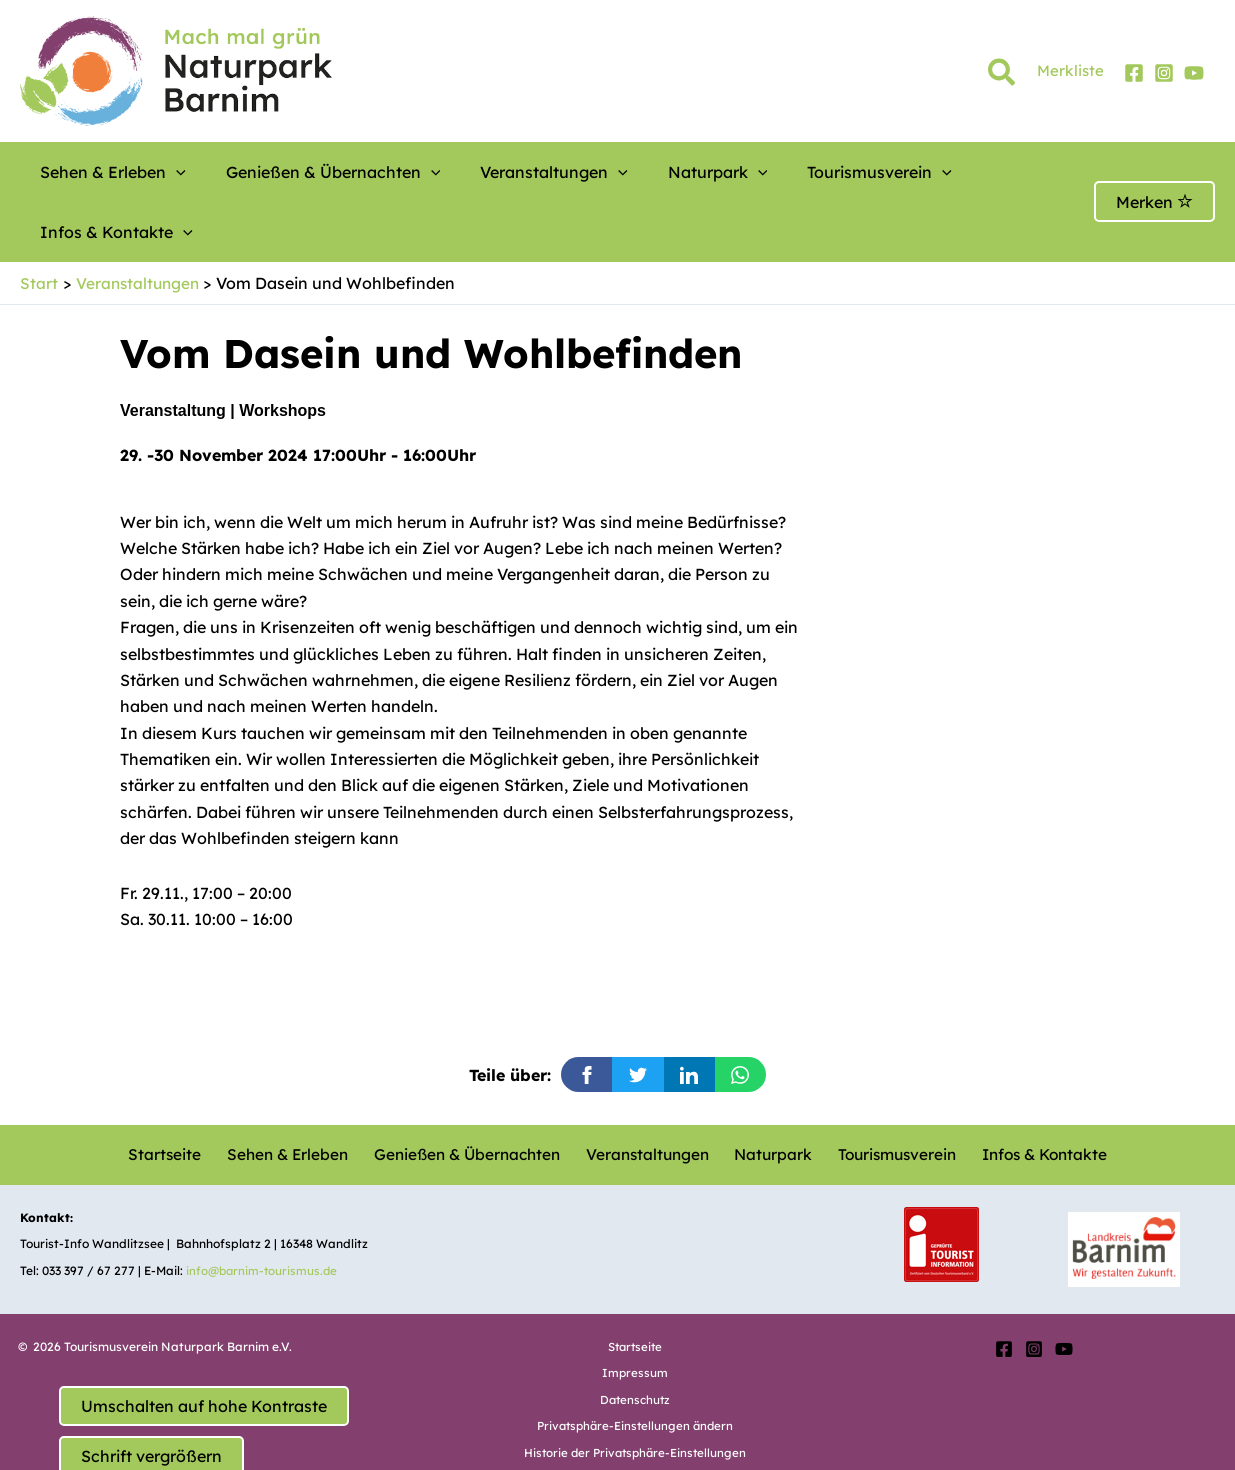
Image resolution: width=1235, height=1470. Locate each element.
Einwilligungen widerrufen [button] (635, 1418)
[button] (1002, 76)
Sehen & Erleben (103, 172)
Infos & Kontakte (933, 172)
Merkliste (1070, 70)
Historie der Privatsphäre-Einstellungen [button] (635, 1391)
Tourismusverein (769, 172)
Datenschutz (635, 1339)
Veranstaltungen (494, 172)
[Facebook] (1134, 73)
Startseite (176, 1094)
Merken (1154, 172)
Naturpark (633, 172)
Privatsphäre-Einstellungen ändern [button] (635, 1365)
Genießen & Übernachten (298, 172)
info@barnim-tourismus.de (264, 1209)
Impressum (635, 1312)
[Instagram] (1164, 73)
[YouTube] (1194, 73)
